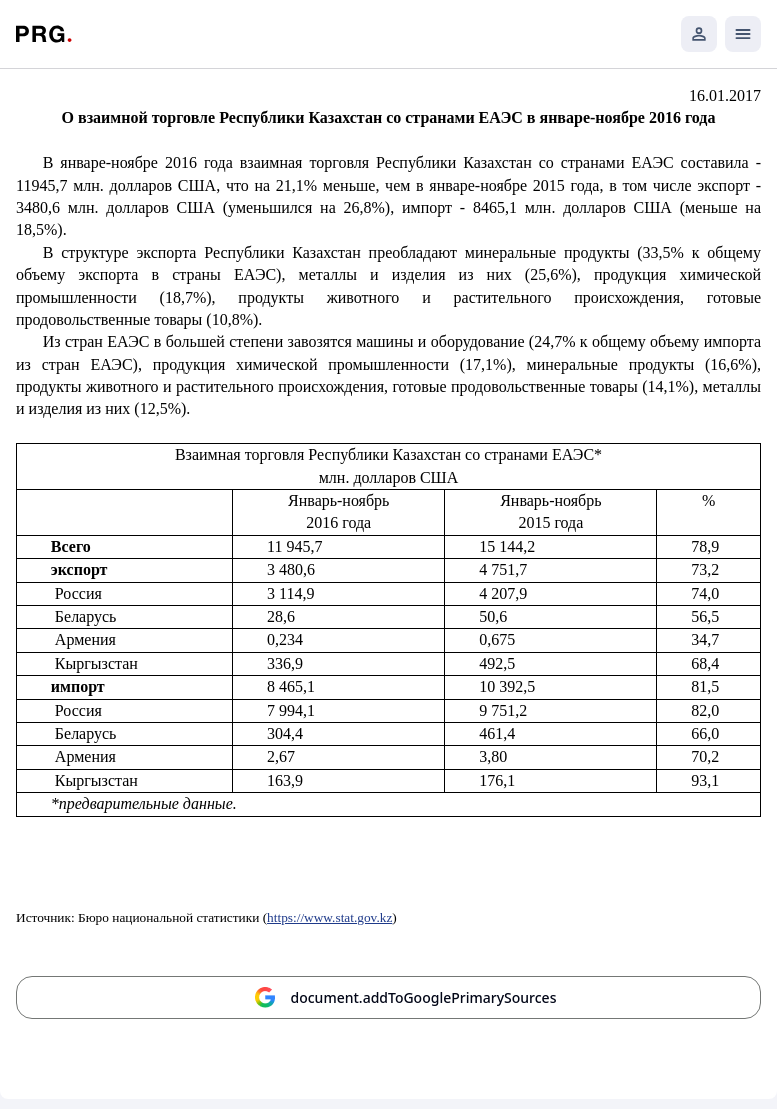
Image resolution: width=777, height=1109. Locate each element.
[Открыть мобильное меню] (743, 34)
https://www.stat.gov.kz (329, 917)
